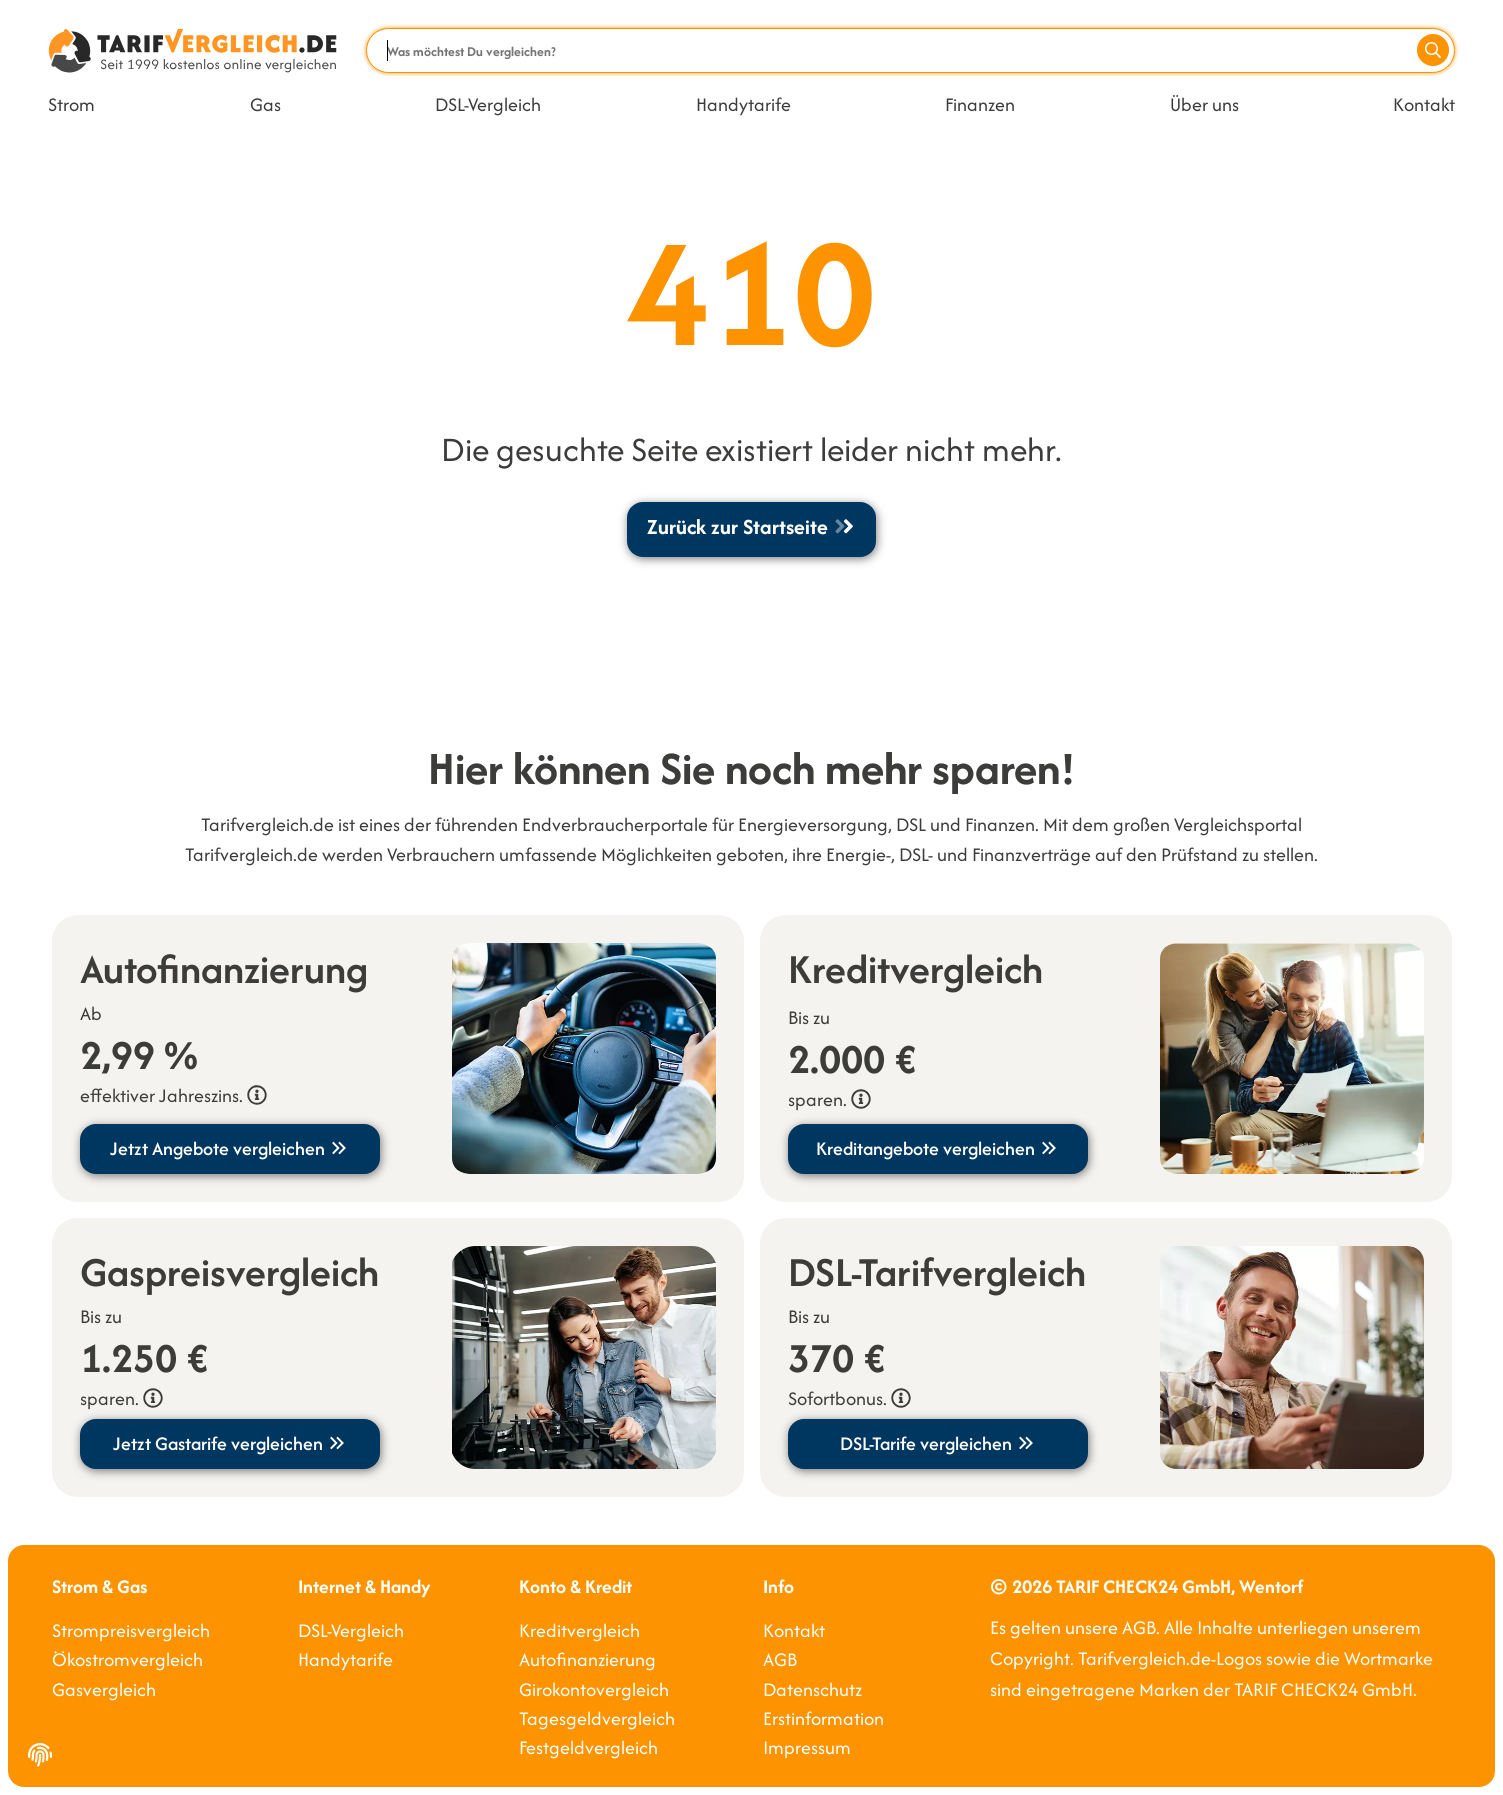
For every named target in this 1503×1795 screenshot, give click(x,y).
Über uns (1204, 104)
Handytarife (743, 104)
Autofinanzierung (587, 1659)
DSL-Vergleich (488, 104)
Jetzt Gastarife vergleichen (230, 1443)
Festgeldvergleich (588, 1747)
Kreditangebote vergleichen (937, 1148)
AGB (780, 1659)
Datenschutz (812, 1689)
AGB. (1141, 1627)
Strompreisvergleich (131, 1630)
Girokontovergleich (594, 1689)
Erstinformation (823, 1718)
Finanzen (980, 104)
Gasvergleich (104, 1689)
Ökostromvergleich (127, 1659)
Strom (71, 104)
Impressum (807, 1747)
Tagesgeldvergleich (597, 1718)
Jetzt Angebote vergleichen (229, 1148)
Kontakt (1424, 104)
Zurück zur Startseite (751, 526)
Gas (265, 104)
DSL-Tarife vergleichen (938, 1443)
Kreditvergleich (579, 1630)
